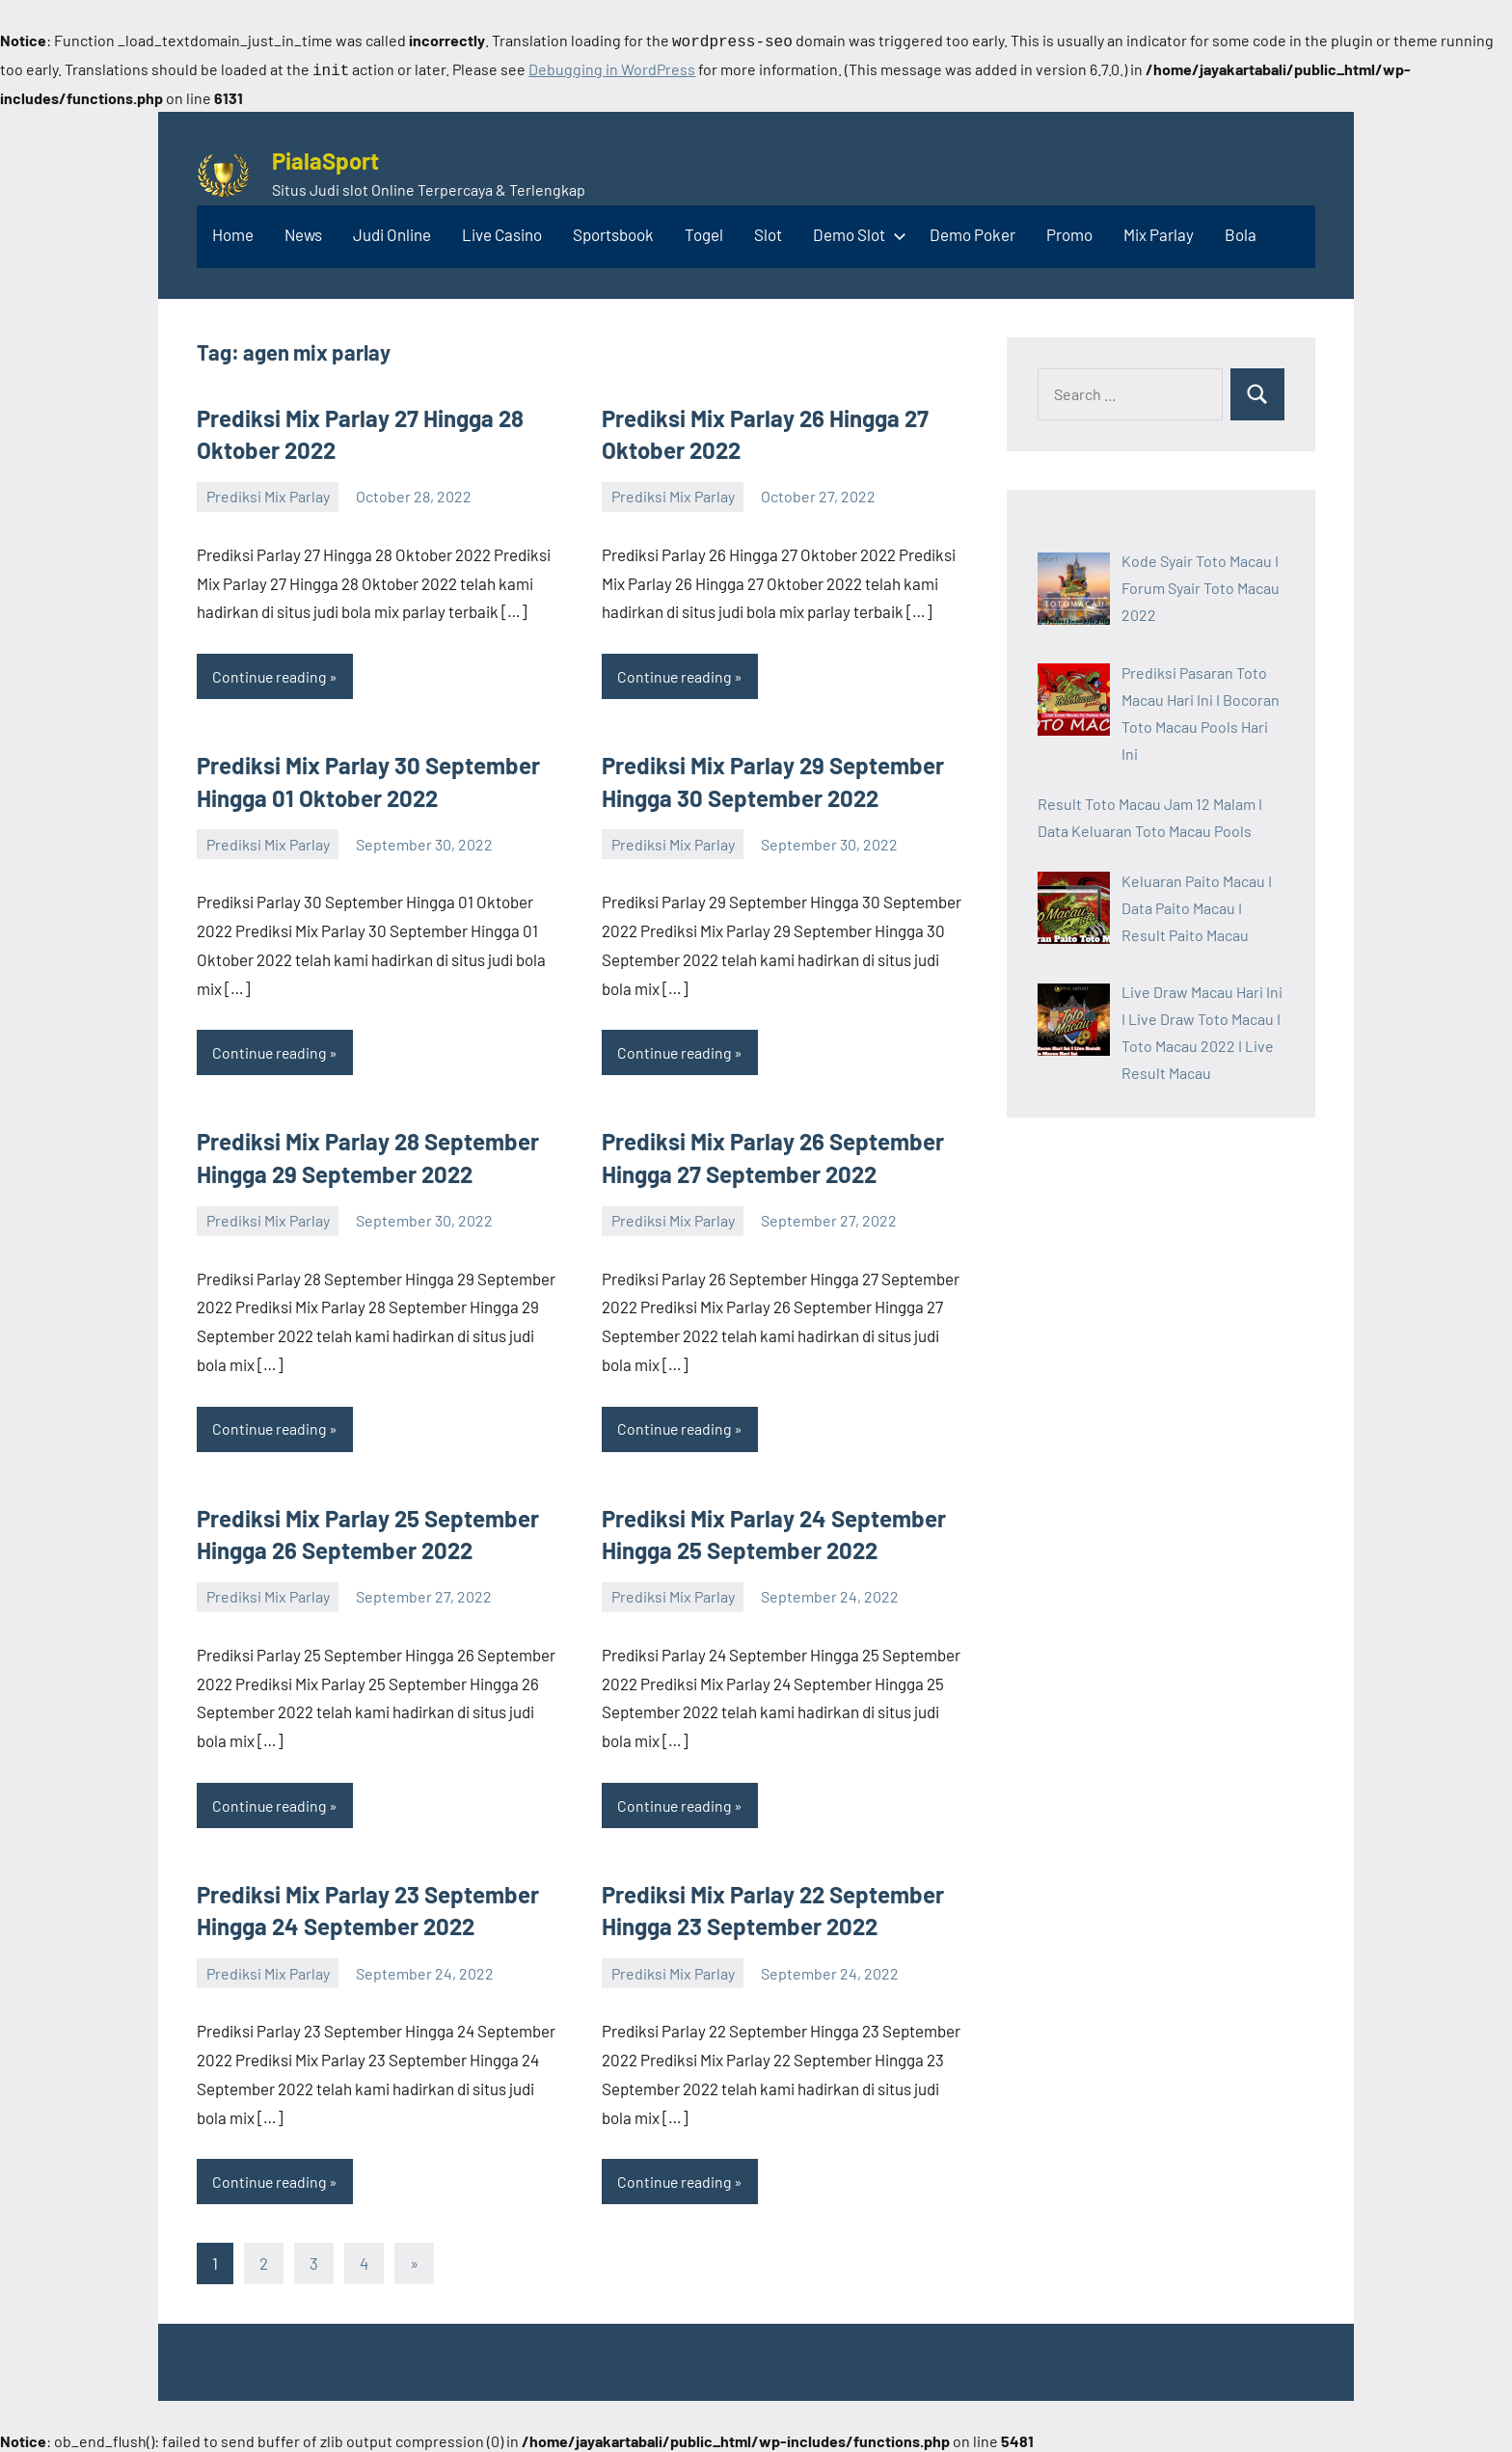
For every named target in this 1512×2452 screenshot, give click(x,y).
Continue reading (271, 672)
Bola (1240, 230)
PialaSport (325, 157)
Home (233, 230)
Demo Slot (856, 230)
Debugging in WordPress (611, 67)
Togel (704, 230)
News (303, 230)
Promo (1069, 230)
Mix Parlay (1158, 230)
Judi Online (392, 230)
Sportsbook (613, 230)
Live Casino (502, 230)
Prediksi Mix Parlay (268, 492)
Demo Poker (972, 230)
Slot (768, 230)
